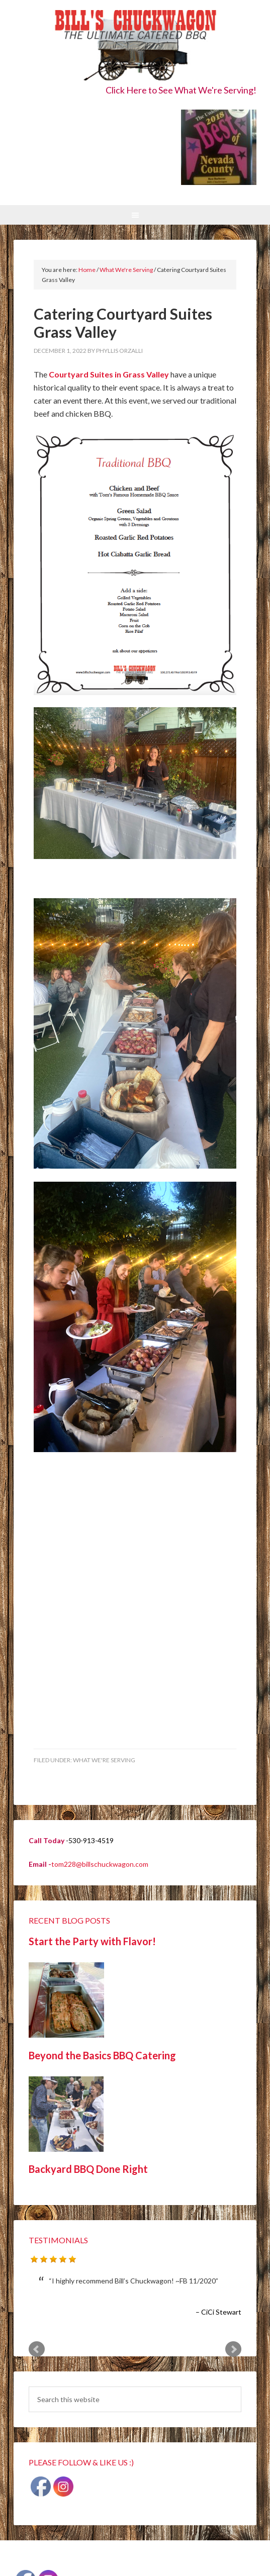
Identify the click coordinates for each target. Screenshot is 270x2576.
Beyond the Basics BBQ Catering (102, 2055)
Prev (37, 2349)
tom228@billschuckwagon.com (99, 1864)
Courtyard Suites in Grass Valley (109, 374)
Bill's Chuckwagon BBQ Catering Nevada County (135, 46)
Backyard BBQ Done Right (88, 2169)
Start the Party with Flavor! (92, 1941)
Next (233, 2349)
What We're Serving (104, 1760)
